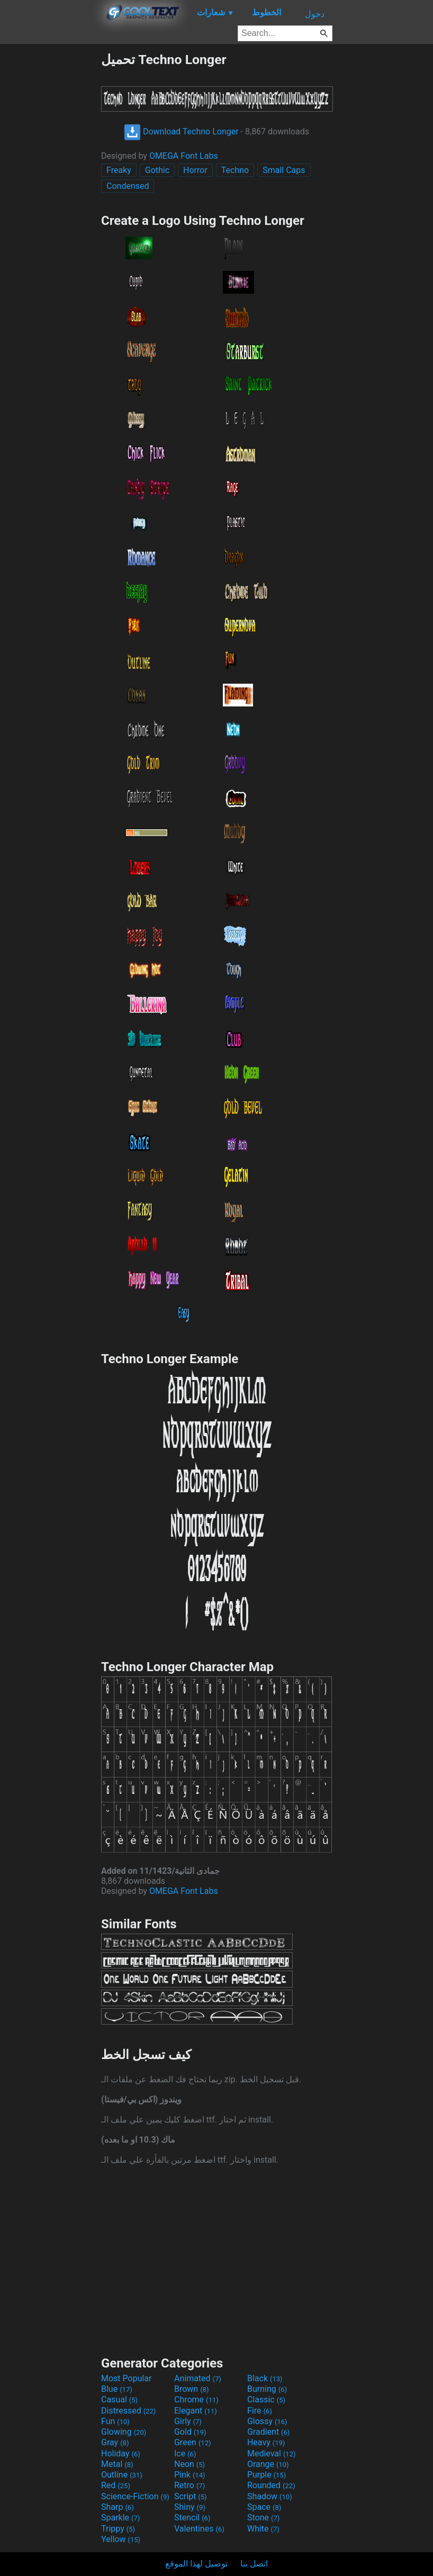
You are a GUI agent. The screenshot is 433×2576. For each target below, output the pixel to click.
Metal (117, 2464)
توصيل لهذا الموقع (196, 2564)
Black (265, 2378)
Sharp (117, 2507)
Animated (197, 2378)
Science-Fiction (135, 2496)
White (263, 2529)
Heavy (266, 2442)
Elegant (195, 2411)
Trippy (118, 2529)
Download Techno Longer (181, 131)
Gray (115, 2442)
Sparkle (120, 2517)
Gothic (157, 170)
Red (115, 2485)
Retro (189, 2485)
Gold (190, 2432)
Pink (189, 2475)
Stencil (192, 2517)
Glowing (123, 2432)
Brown (191, 2389)
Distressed (128, 2411)
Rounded (271, 2485)
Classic (266, 2399)
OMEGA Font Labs (183, 156)
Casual (119, 2399)
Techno (235, 170)
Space (264, 2507)
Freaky (118, 170)
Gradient (268, 2432)
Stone (263, 2517)
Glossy (267, 2421)
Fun (115, 2421)
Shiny (189, 2507)
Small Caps (284, 170)
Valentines (199, 2529)
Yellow (120, 2539)
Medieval (271, 2453)
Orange (268, 2464)
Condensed (127, 186)
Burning (267, 2389)
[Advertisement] (50, 210)
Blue (116, 2389)
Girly (188, 2421)
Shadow (269, 2496)
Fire (259, 2411)
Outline (121, 2475)
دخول (314, 14)
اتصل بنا (254, 2564)
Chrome (196, 2399)
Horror (195, 170)
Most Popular (126, 2378)
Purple (266, 2475)
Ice (185, 2453)
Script (190, 2496)
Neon (189, 2464)
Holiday (120, 2453)
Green (192, 2442)
